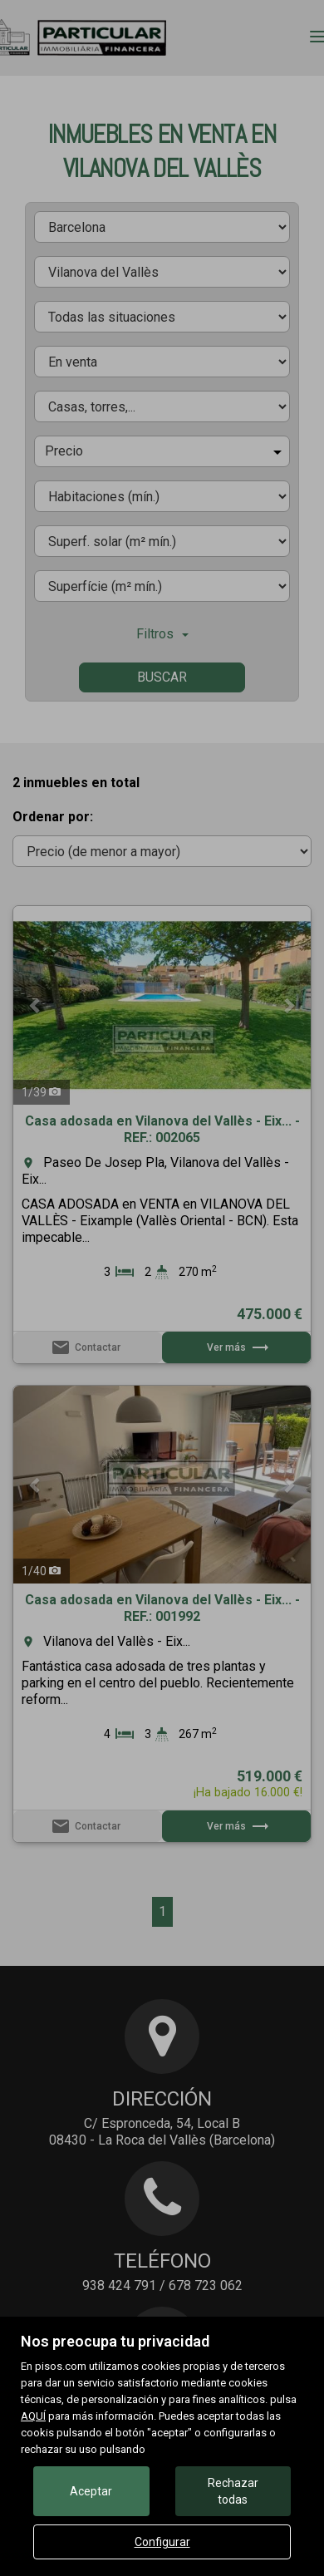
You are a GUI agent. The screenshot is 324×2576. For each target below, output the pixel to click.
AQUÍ (33, 2416)
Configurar (162, 2542)
